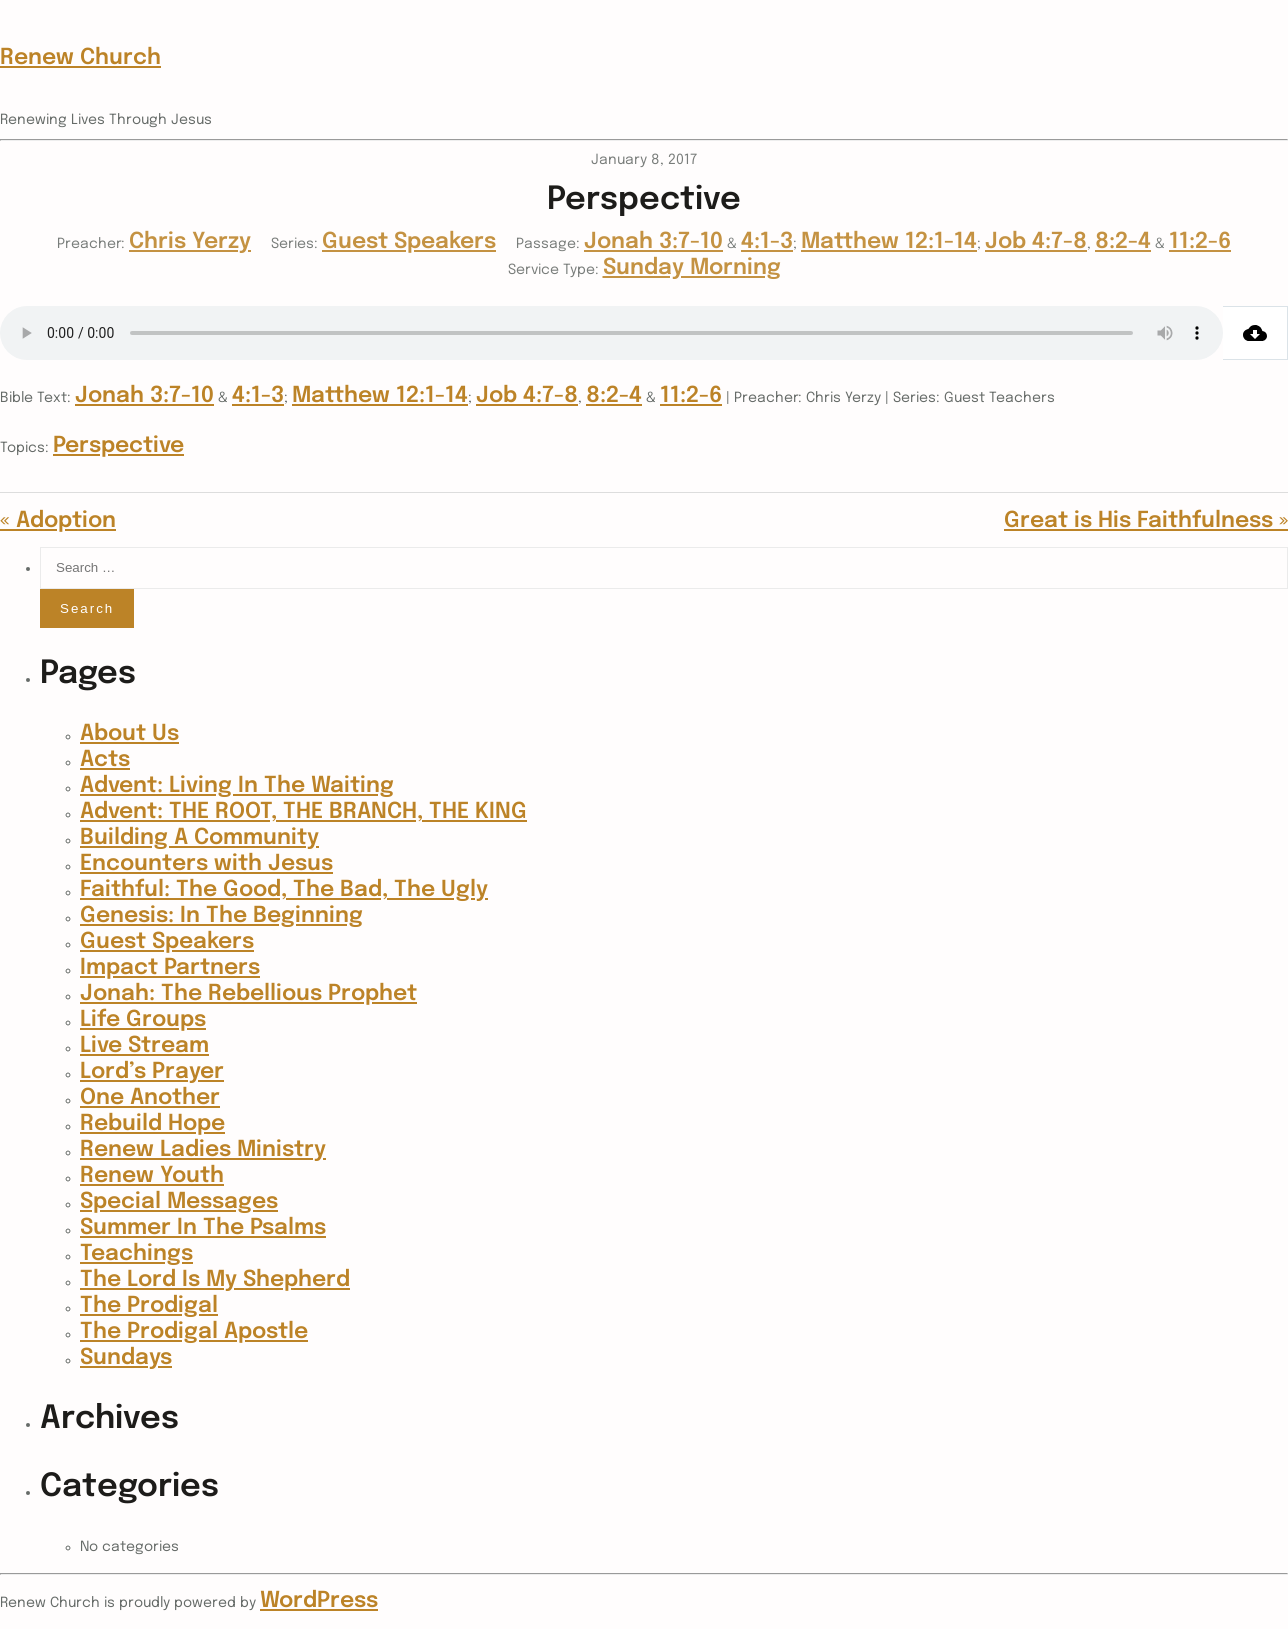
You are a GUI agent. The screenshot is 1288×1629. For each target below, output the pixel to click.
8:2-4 (1123, 242)
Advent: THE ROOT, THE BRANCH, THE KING (303, 812)
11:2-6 (1200, 242)
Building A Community (199, 838)
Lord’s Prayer (152, 1072)
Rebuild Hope (152, 1124)
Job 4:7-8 (1036, 242)
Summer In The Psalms (203, 1228)
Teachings (136, 1254)
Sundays (126, 1358)
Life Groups (143, 1020)
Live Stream (144, 1046)
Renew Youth (152, 1176)
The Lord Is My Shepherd (215, 1280)
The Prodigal (149, 1306)
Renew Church (80, 58)
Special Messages (179, 1202)
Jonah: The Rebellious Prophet (248, 994)
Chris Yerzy (190, 242)
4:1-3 (767, 242)
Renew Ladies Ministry (203, 1150)
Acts (105, 760)
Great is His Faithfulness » (1146, 521)
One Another (150, 1098)
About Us (129, 734)
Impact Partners (170, 968)
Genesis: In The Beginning (221, 916)
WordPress (319, 1601)
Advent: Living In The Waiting (237, 786)
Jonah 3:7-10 (653, 242)
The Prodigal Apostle (194, 1332)
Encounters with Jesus (206, 864)
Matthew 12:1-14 (889, 242)
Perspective (118, 446)
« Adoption (58, 521)
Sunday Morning (692, 268)
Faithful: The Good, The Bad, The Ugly (284, 890)
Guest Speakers (409, 242)
